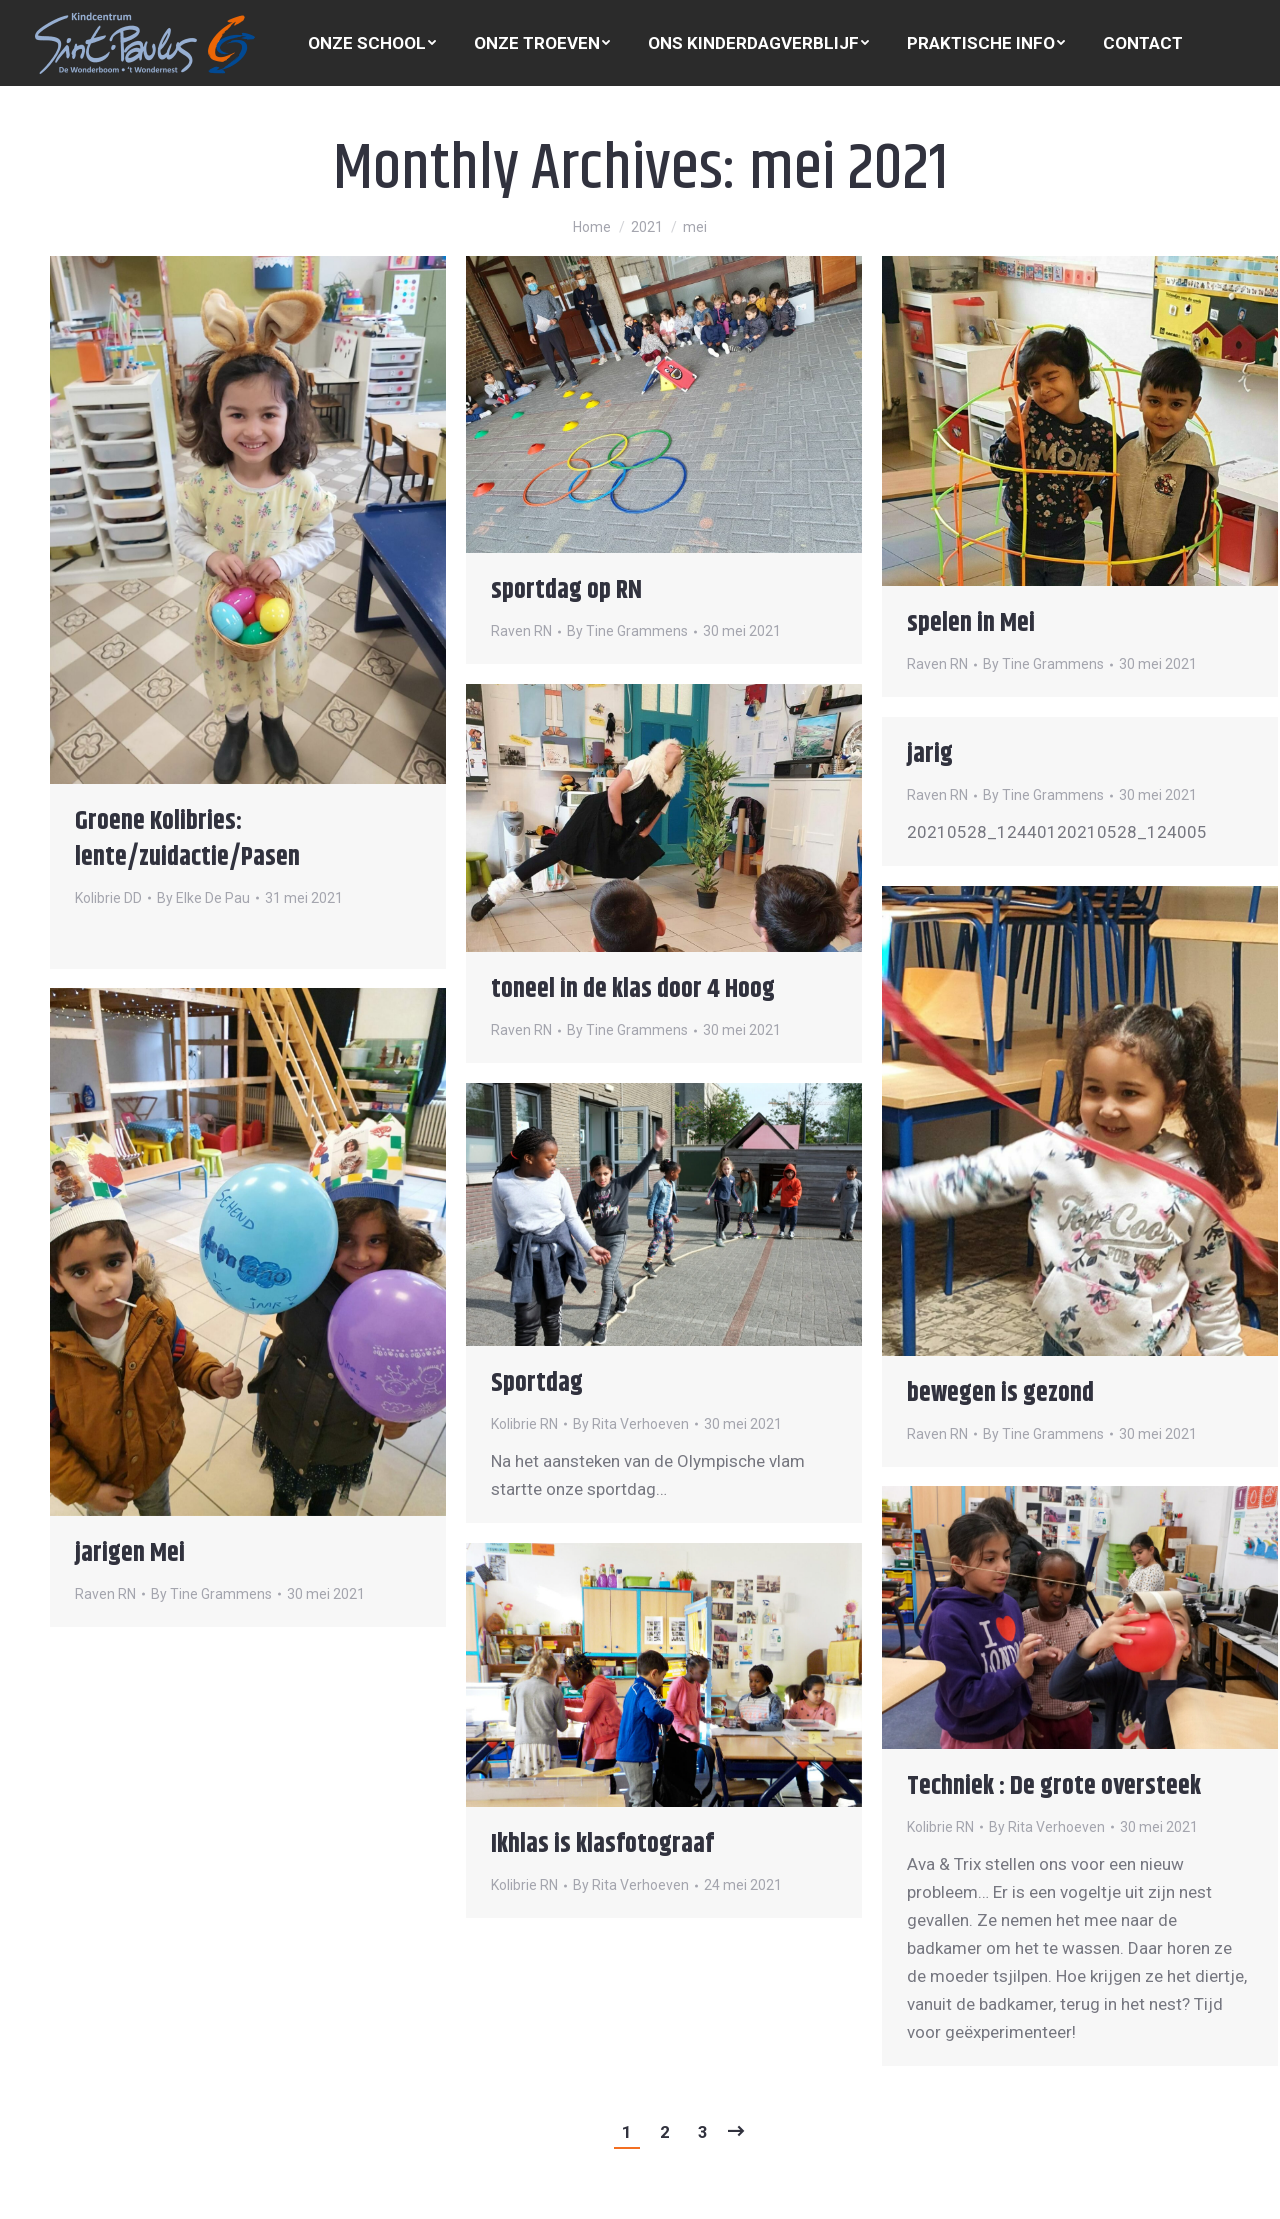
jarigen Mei (130, 1553)
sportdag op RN (566, 590)
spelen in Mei (971, 623)
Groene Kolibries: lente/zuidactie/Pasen (187, 839)
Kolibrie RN (524, 1424)
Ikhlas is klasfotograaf (602, 1844)
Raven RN (521, 631)
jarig (930, 754)
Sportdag (537, 1383)
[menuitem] (372, 43)
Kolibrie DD (108, 898)
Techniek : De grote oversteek (1054, 1786)
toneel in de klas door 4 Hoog (633, 989)
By (203, 898)
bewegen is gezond (1000, 1393)
